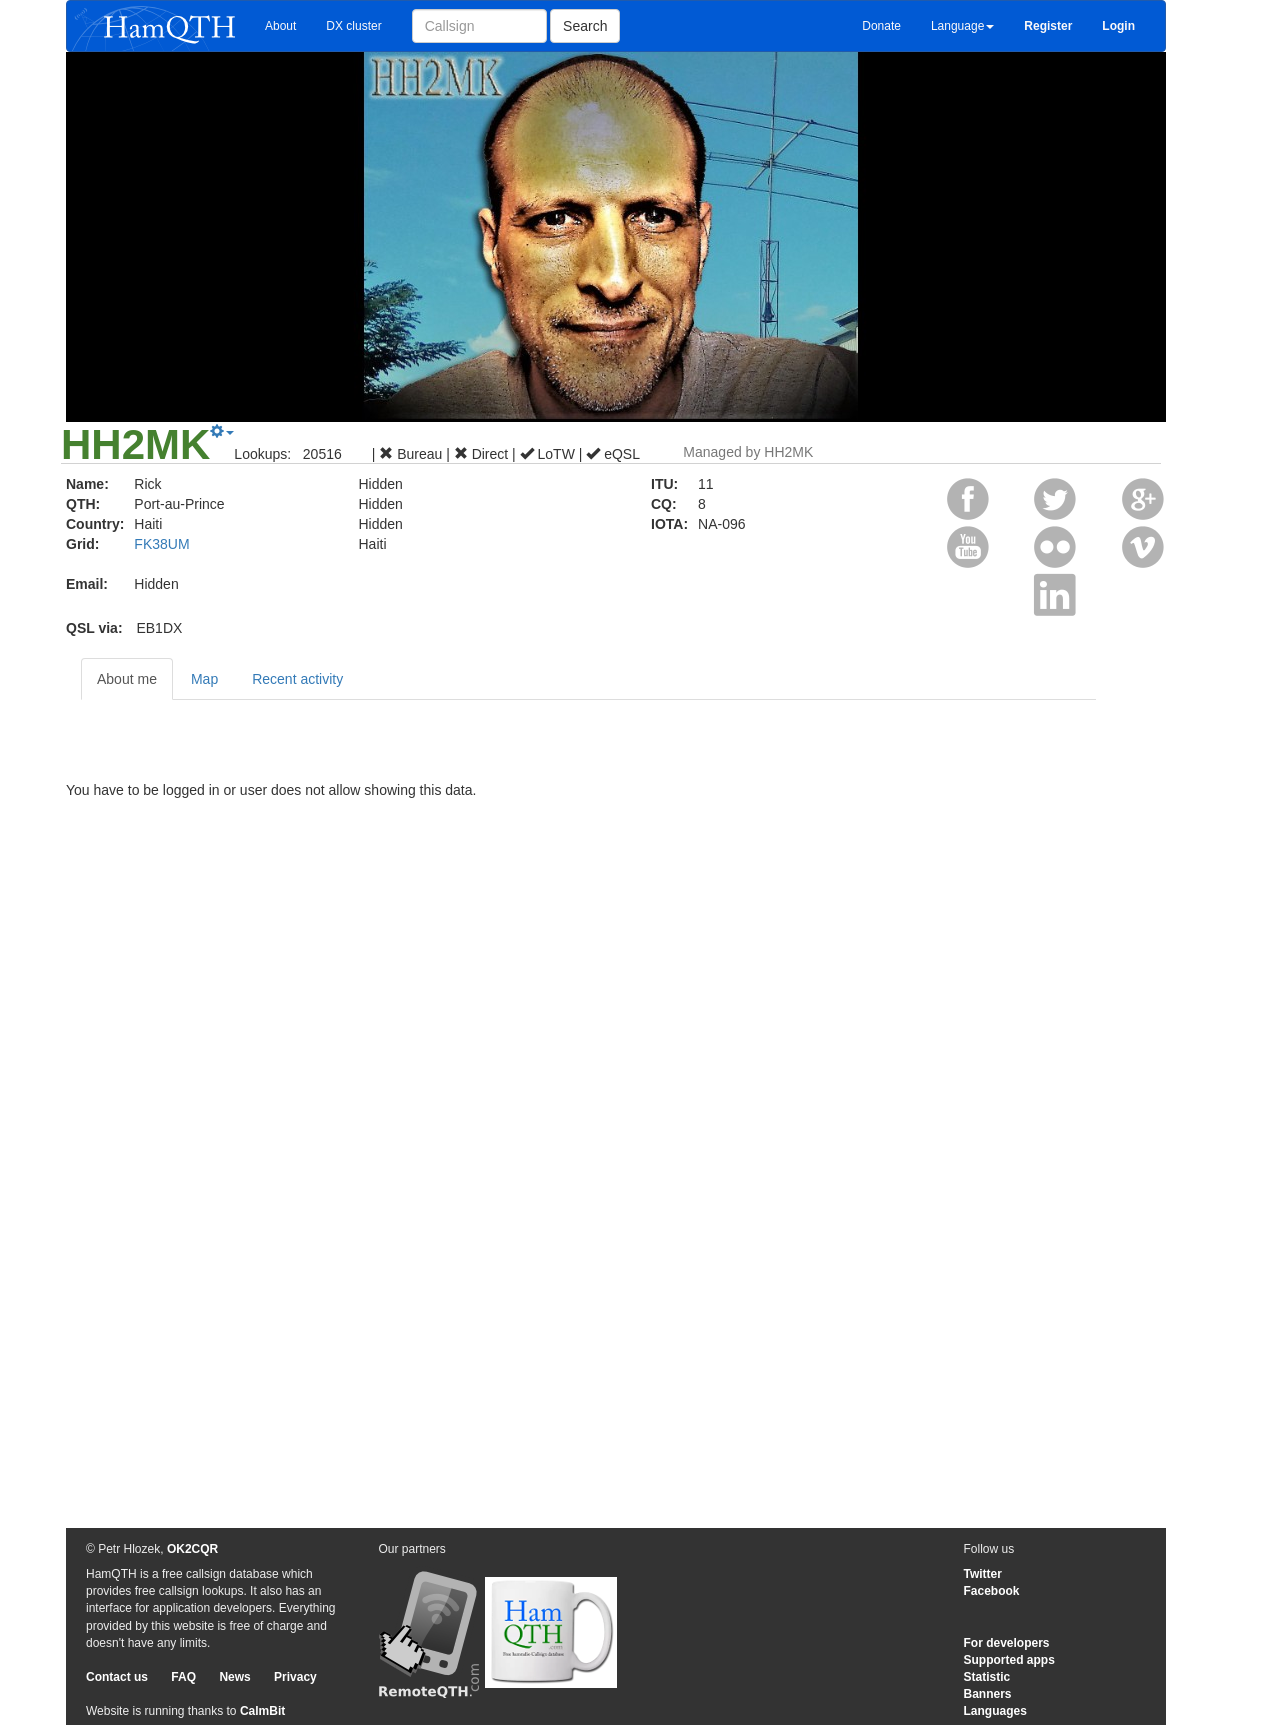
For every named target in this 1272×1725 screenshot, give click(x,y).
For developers (1007, 1643)
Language (962, 26)
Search (585, 26)
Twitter (983, 1574)
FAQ (183, 1677)
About (280, 26)
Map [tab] (204, 679)
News (234, 1677)
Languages (995, 1711)
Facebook (992, 1591)
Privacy (295, 1677)
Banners (988, 1694)
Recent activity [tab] (297, 679)
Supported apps (1009, 1660)
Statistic (987, 1677)
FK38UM (161, 544)
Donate (881, 26)
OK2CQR (192, 1549)
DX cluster (353, 26)
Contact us (117, 1677)
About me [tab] (127, 679)
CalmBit (262, 1711)
